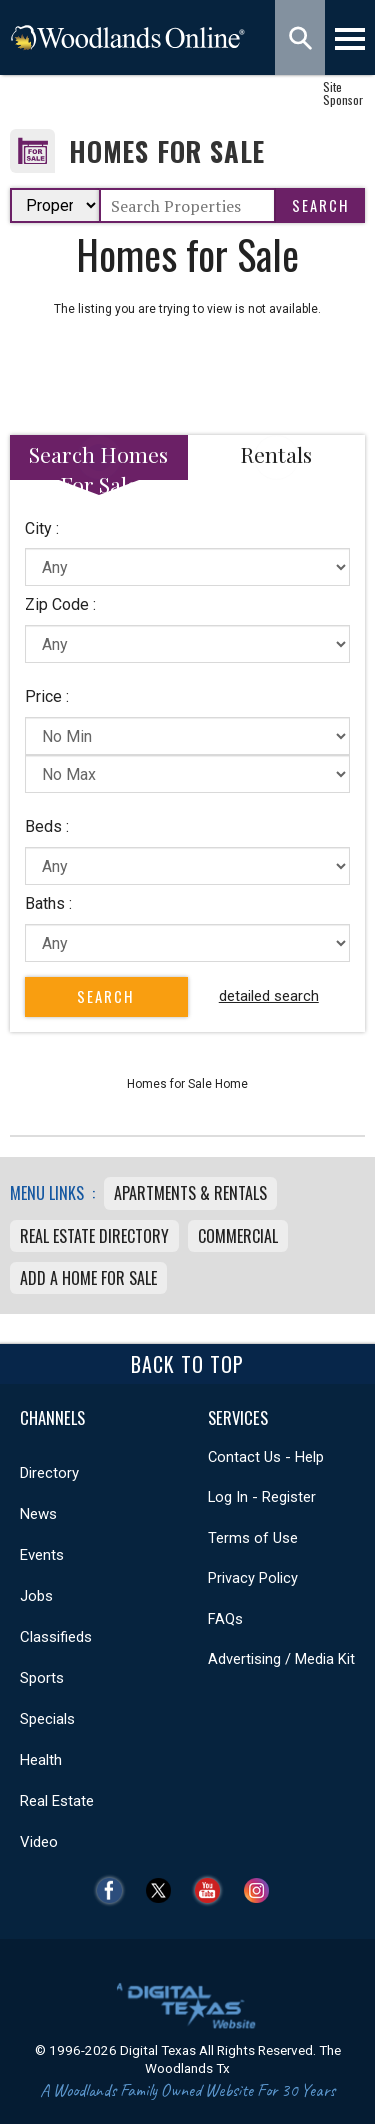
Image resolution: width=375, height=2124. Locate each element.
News (38, 1514)
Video (39, 1842)
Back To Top (187, 1364)
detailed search (269, 996)
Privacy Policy (253, 1578)
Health (41, 1760)
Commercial (238, 1236)
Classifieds (56, 1637)
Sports (42, 1678)
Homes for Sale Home (187, 1084)
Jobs (36, 1596)
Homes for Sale (167, 151)
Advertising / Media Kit (281, 1659)
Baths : (48, 903)
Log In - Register (262, 1497)
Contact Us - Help (266, 1457)
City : (42, 528)
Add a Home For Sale (88, 1278)
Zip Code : (60, 604)
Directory (49, 1473)
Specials (47, 1719)
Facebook (114, 1890)
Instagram (261, 1890)
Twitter (163, 1890)
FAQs (225, 1619)
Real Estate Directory (94, 1236)
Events (42, 1555)
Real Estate (57, 1801)
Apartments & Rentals (190, 1193)
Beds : (47, 826)
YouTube (212, 1890)
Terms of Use (253, 1538)
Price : (47, 696)
